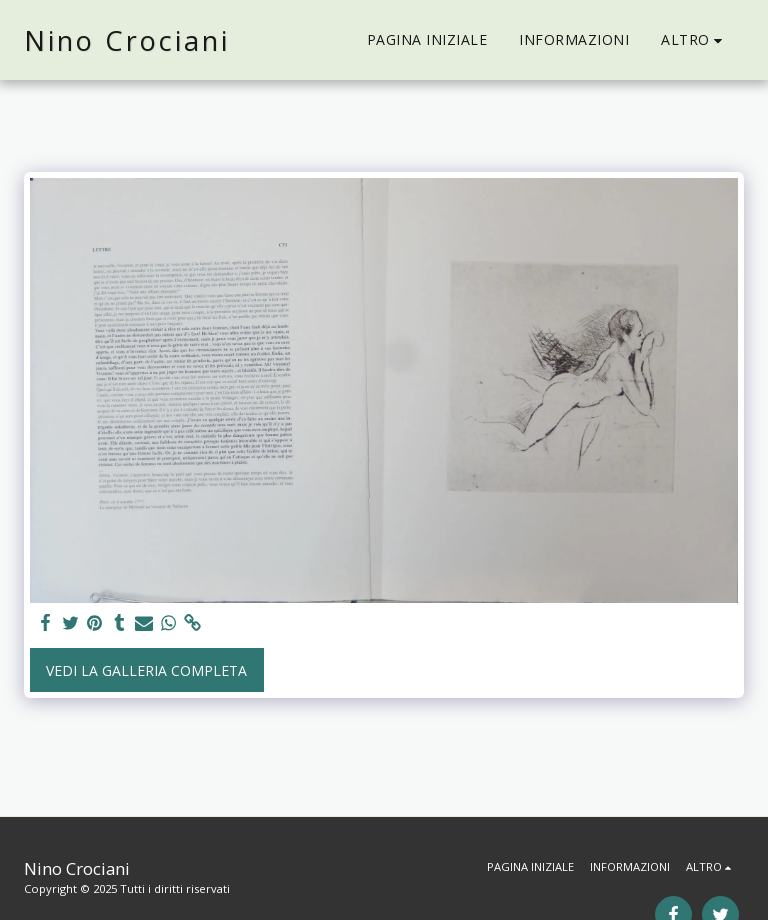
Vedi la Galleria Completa (146, 670)
